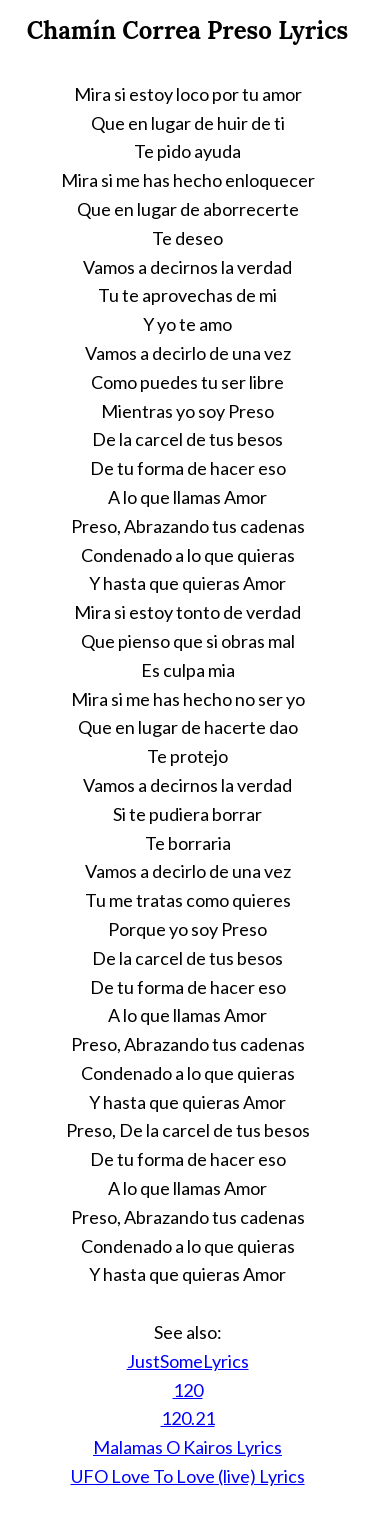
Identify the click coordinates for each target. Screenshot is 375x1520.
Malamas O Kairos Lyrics (187, 1447)
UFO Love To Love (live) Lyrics (188, 1476)
